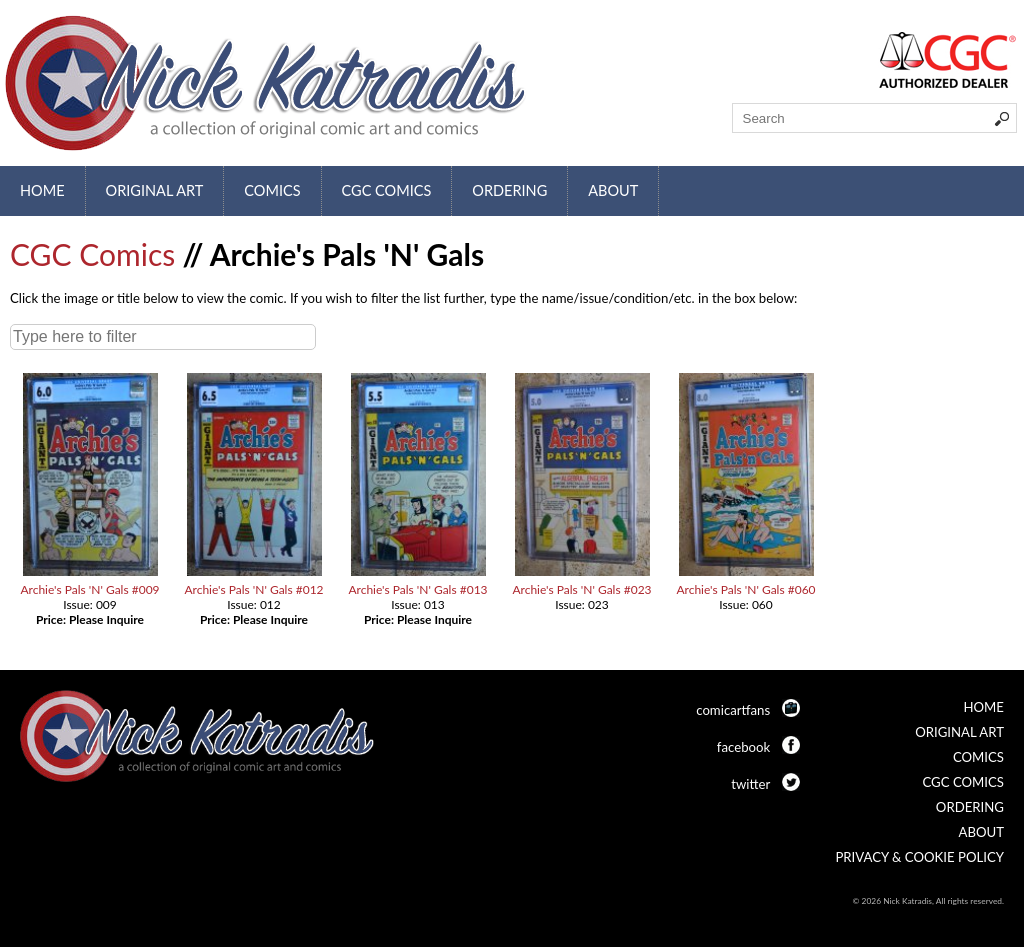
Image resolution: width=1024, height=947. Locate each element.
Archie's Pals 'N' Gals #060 (745, 589)
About (613, 190)
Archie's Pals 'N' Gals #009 (89, 589)
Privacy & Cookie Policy (919, 857)
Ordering (509, 190)
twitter (750, 784)
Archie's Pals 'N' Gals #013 (417, 589)
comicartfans (733, 710)
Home (42, 190)
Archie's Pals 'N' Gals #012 (253, 589)
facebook (743, 747)
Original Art (155, 190)
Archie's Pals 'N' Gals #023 (581, 589)
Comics (272, 190)
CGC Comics (387, 190)
